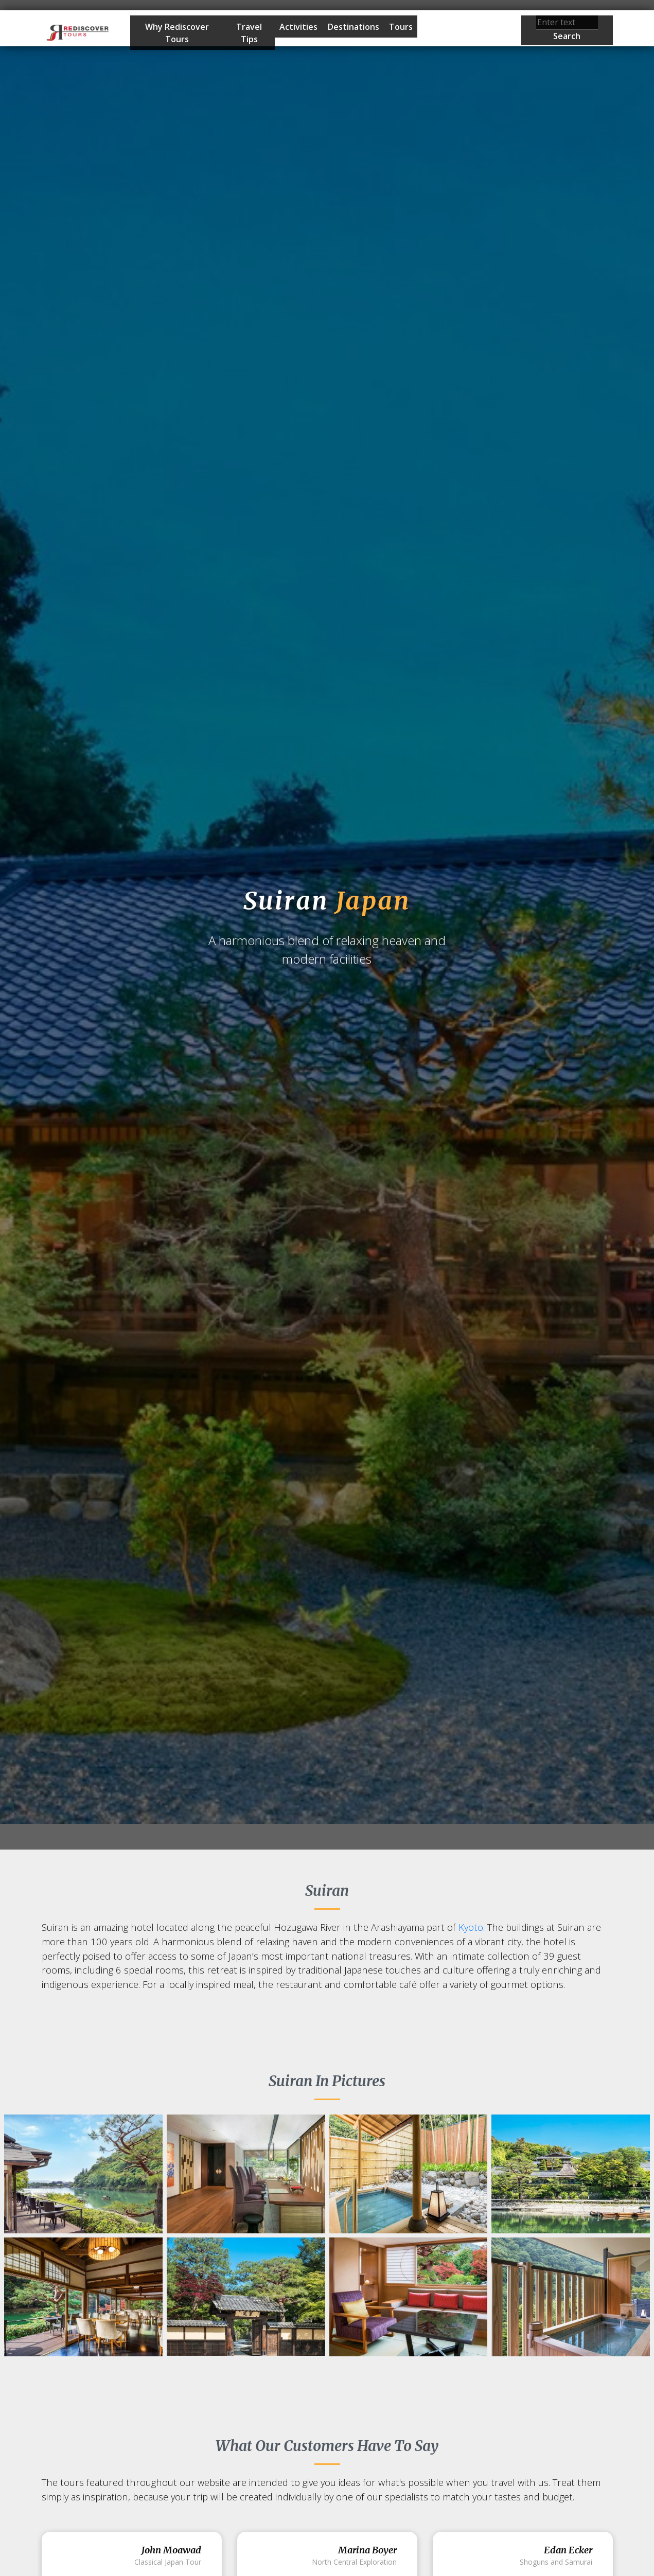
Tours (401, 26)
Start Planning (454, 34)
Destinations (353, 26)
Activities (298, 26)
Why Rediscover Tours (177, 33)
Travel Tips (249, 33)
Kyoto (470, 1927)
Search (566, 36)
